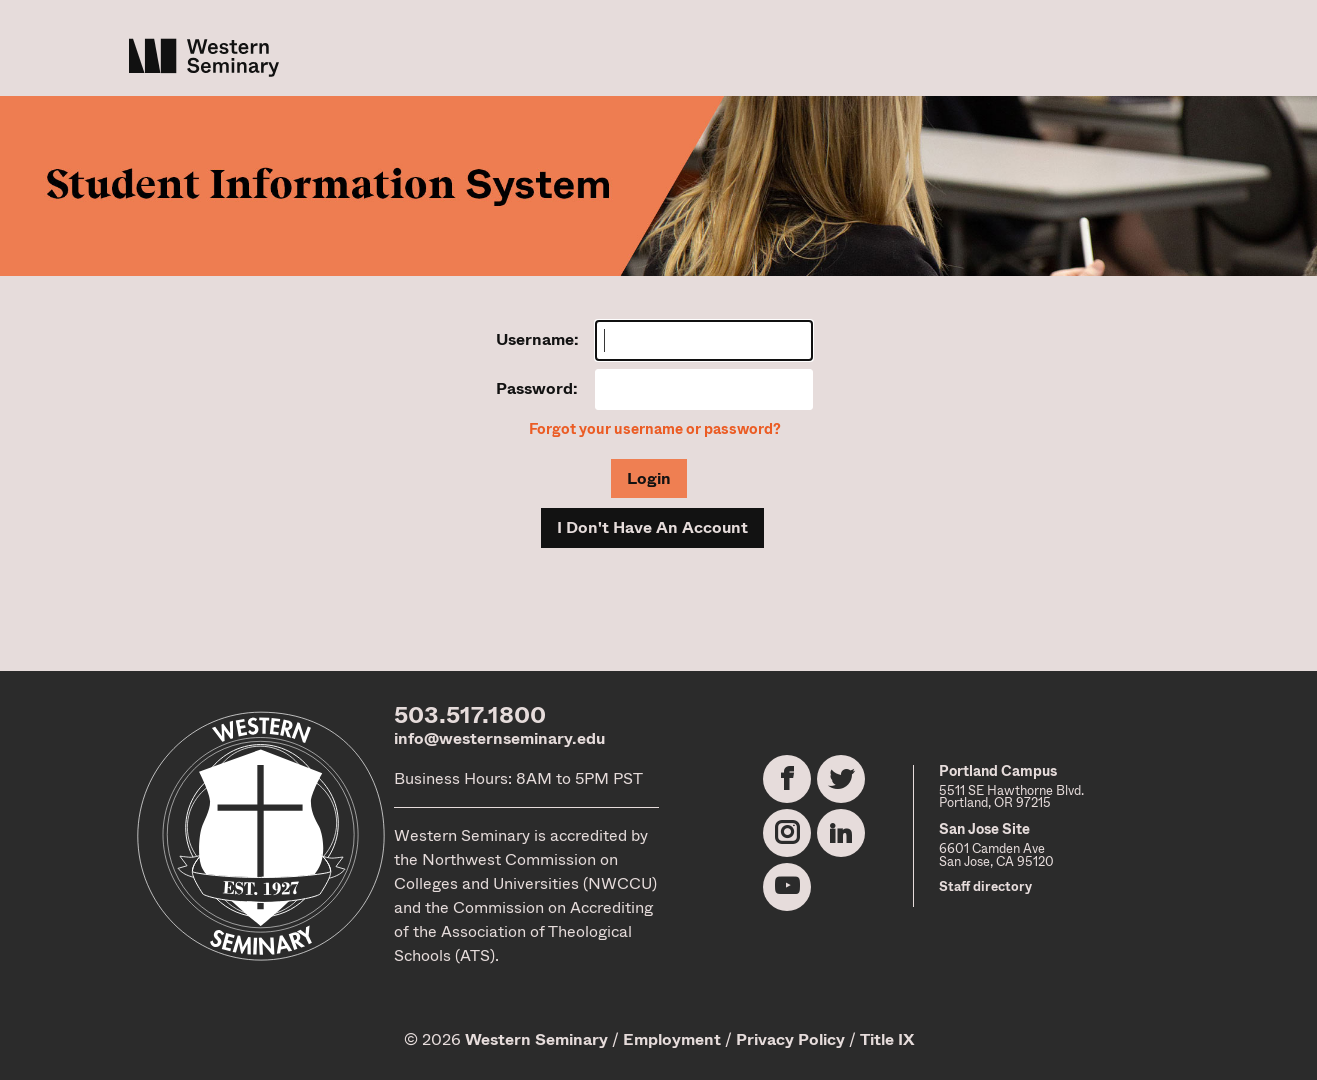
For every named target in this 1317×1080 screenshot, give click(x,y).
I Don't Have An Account (652, 527)
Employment (672, 1039)
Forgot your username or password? (655, 429)
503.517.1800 (470, 715)
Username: (537, 339)
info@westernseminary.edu (499, 738)
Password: (537, 388)
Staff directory (985, 886)
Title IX (887, 1039)
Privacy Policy (790, 1039)
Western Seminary (536, 1039)
